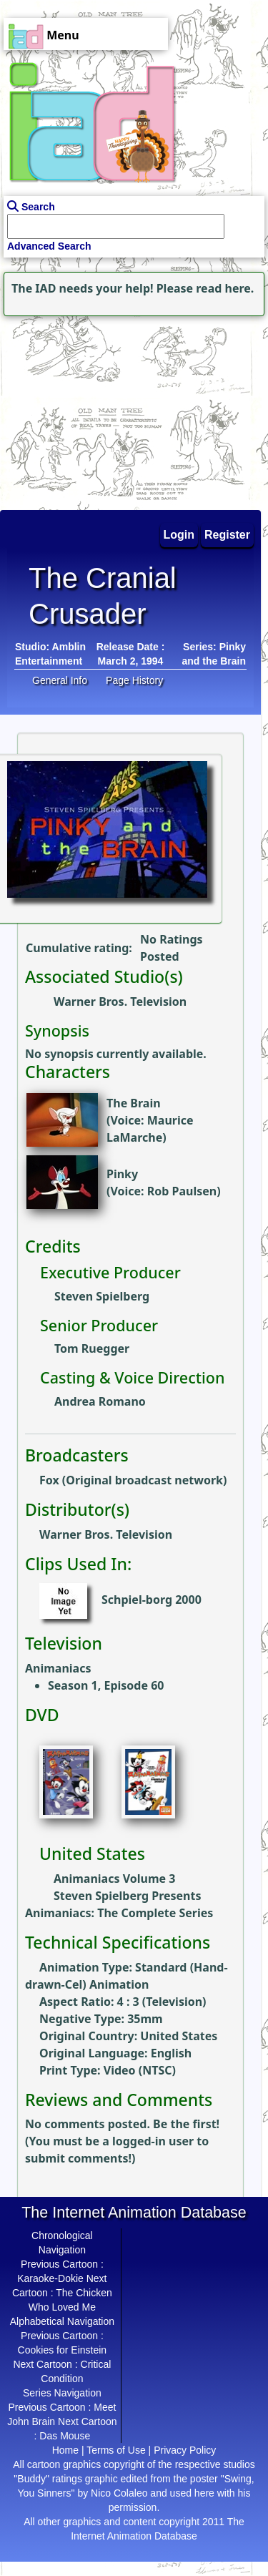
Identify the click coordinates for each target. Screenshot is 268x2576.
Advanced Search (49, 246)
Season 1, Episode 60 (106, 1685)
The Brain (133, 1103)
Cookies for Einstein (62, 2350)
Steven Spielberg (101, 1296)
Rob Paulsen (182, 1191)
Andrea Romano (100, 1401)
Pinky (122, 1174)
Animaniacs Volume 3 (114, 1878)
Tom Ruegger (91, 1348)
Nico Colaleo (119, 2493)
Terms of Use (115, 2450)
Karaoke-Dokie (50, 2278)
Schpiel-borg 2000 (151, 1600)
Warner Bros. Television (120, 1001)
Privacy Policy (185, 2450)
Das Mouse (64, 2436)
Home (65, 2450)
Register (227, 535)
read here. (225, 288)
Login (179, 535)
